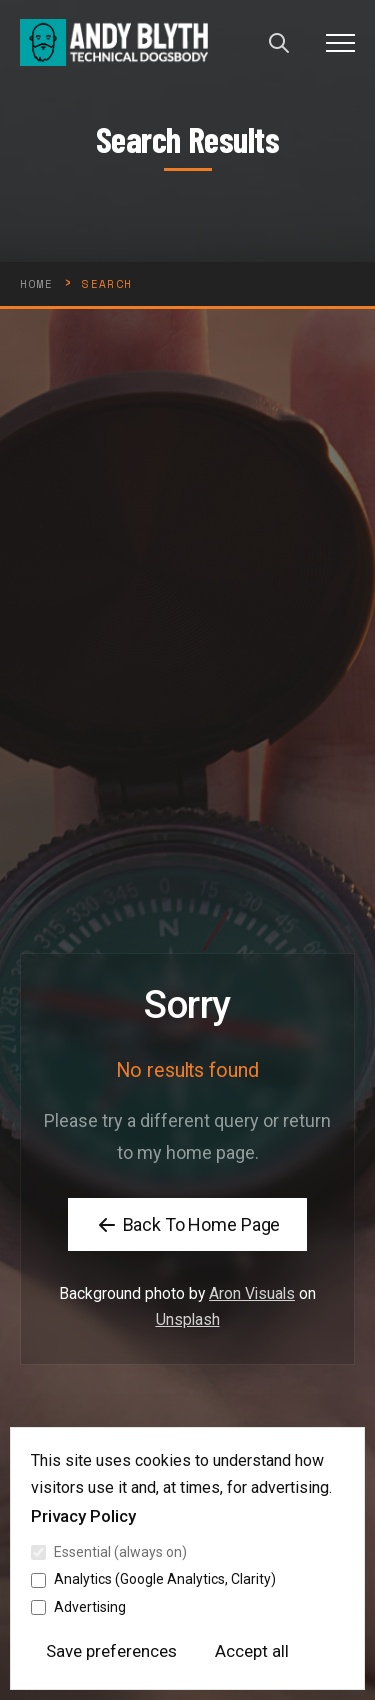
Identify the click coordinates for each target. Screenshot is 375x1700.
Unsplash (188, 1338)
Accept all (252, 1651)
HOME (36, 284)
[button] (340, 42)
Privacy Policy (83, 1516)
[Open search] (279, 43)
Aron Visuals (252, 1312)
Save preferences (111, 1651)
